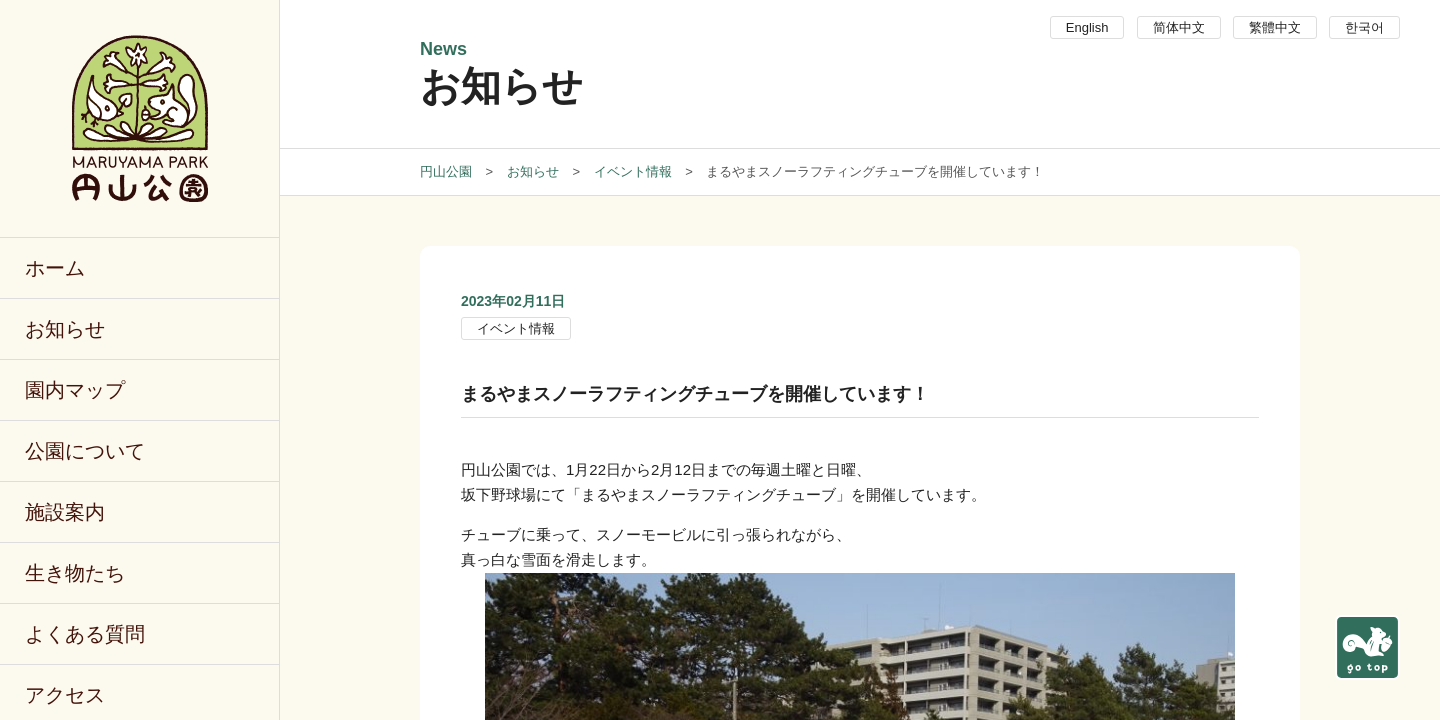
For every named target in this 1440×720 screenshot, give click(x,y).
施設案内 (65, 512)
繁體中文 (1275, 27)
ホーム (55, 268)
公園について (85, 451)
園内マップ (75, 390)
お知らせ (65, 329)
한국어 (1364, 27)
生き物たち (75, 573)
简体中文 (1179, 27)
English (1087, 27)
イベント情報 (516, 328)
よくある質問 (85, 634)
